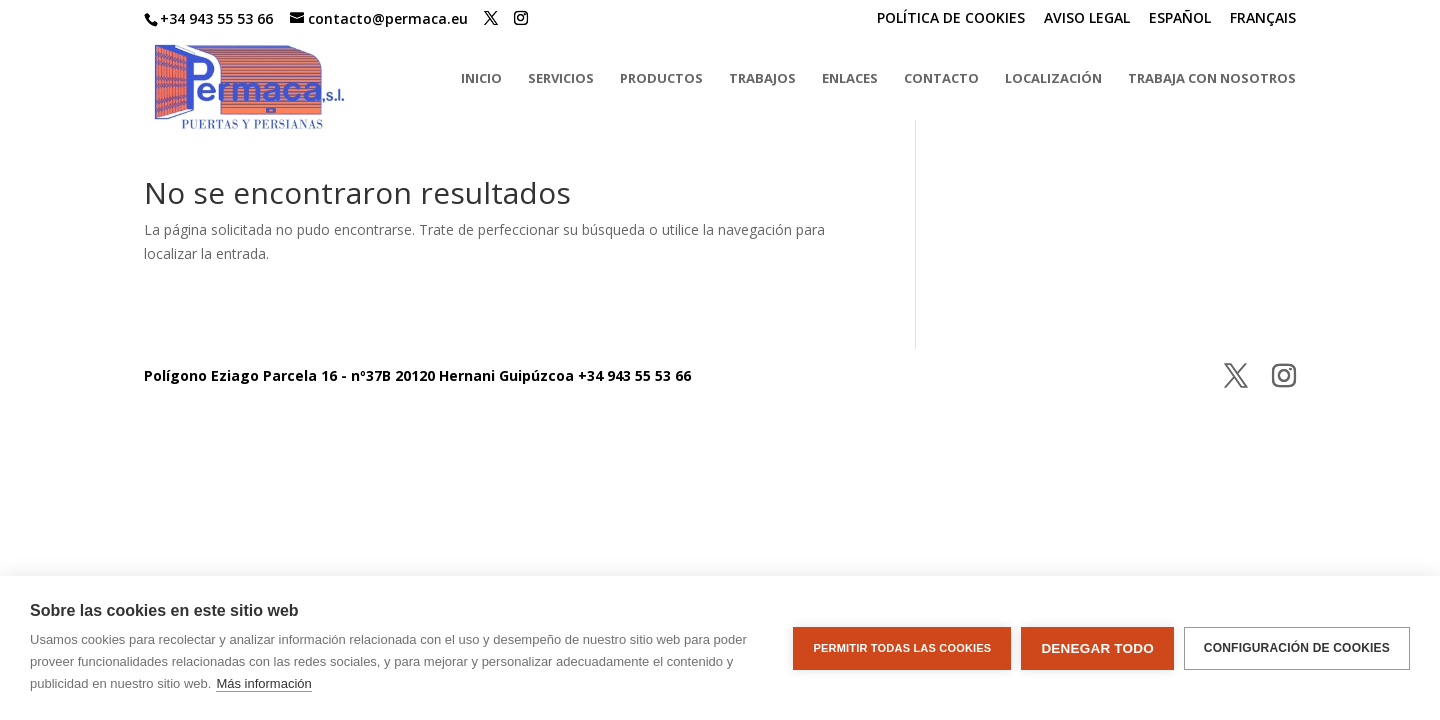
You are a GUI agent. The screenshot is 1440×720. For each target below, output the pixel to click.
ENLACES (850, 79)
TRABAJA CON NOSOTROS (1212, 79)
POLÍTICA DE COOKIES (951, 19)
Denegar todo (1097, 648)
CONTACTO (941, 79)
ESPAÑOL (1180, 19)
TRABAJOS (762, 79)
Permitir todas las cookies (902, 648)
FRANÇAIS (1263, 19)
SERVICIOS (561, 79)
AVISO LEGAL (1087, 19)
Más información (263, 683)
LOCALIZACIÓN (1053, 79)
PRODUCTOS (661, 79)
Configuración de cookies (1297, 648)
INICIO (481, 79)
